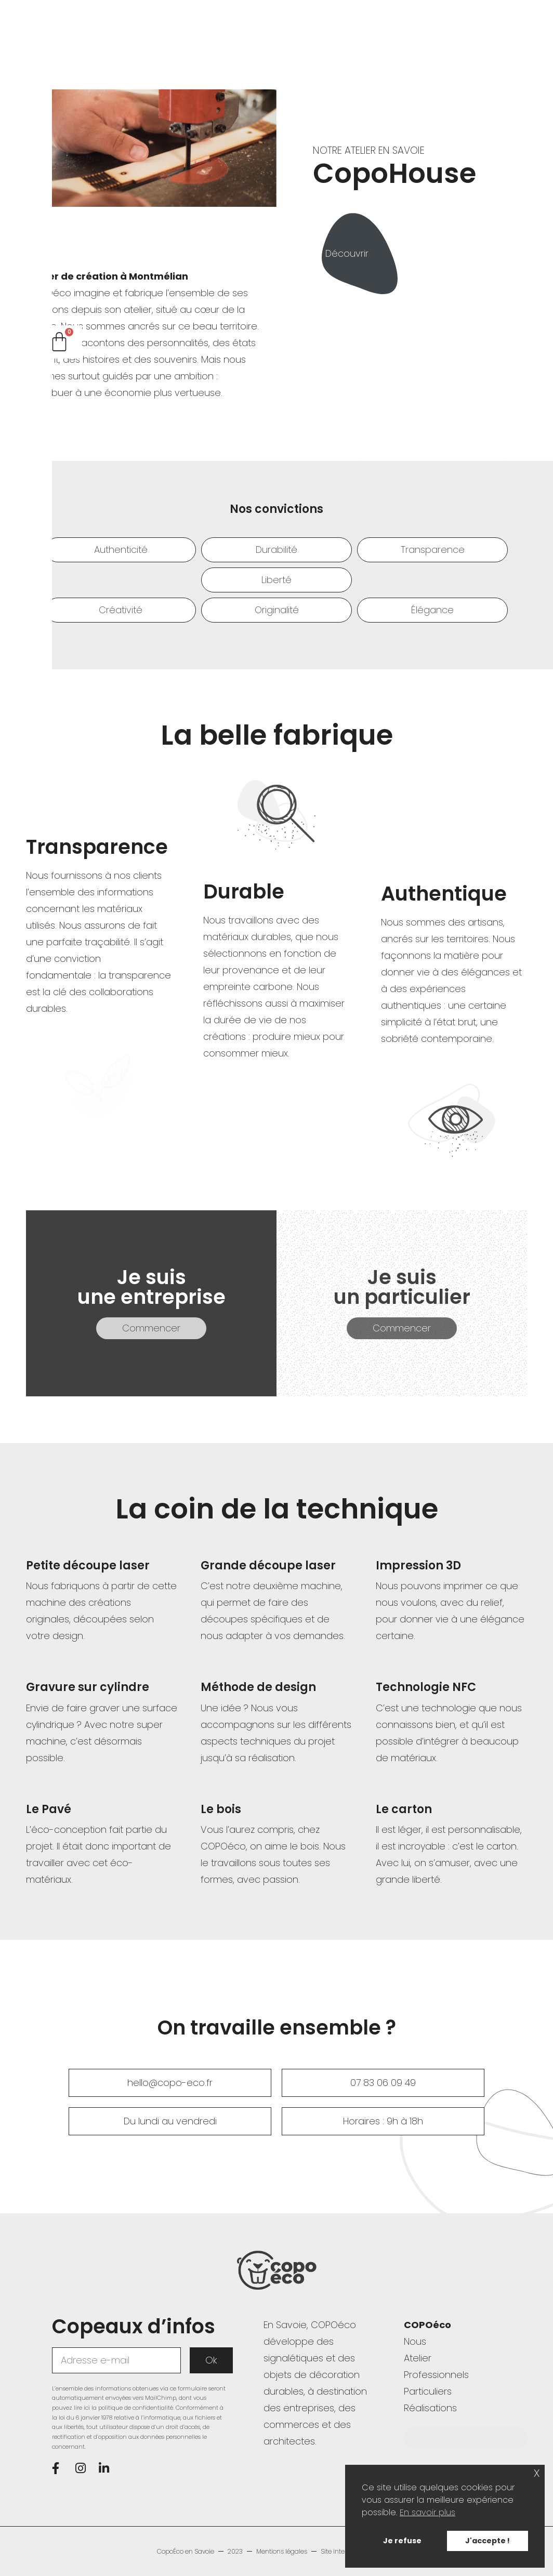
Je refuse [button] (402, 2540)
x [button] (536, 2472)
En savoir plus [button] (427, 2512)
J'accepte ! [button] (487, 2540)
